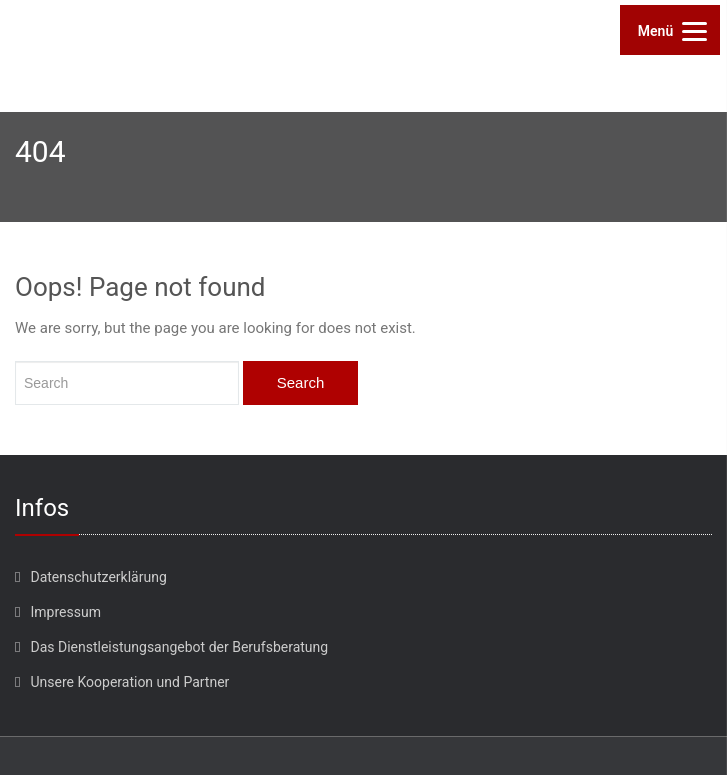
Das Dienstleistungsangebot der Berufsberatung (179, 647)
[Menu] (670, 30)
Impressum (65, 612)
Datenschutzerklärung (98, 577)
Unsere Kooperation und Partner (129, 682)
